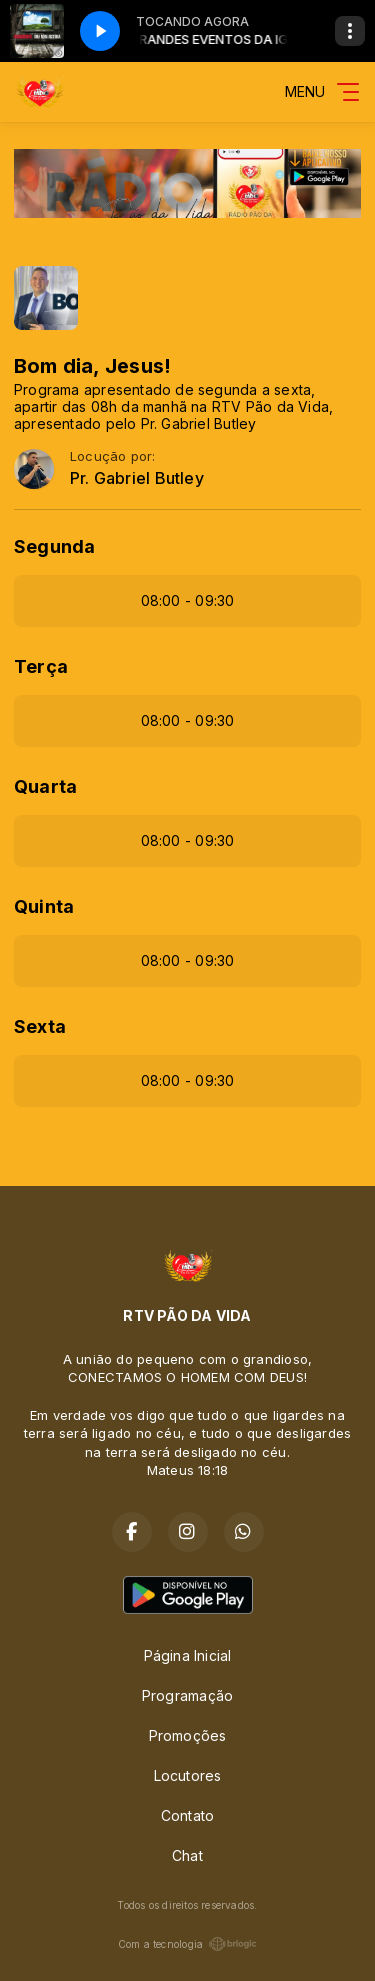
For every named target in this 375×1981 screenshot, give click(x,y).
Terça (41, 666)
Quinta (44, 906)
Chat (187, 1855)
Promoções (188, 1735)
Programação (187, 1695)
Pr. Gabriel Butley (137, 478)
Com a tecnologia (187, 1944)
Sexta (40, 1026)
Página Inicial (188, 1655)
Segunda (54, 546)
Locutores (188, 1775)
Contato (187, 1815)
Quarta (45, 786)
